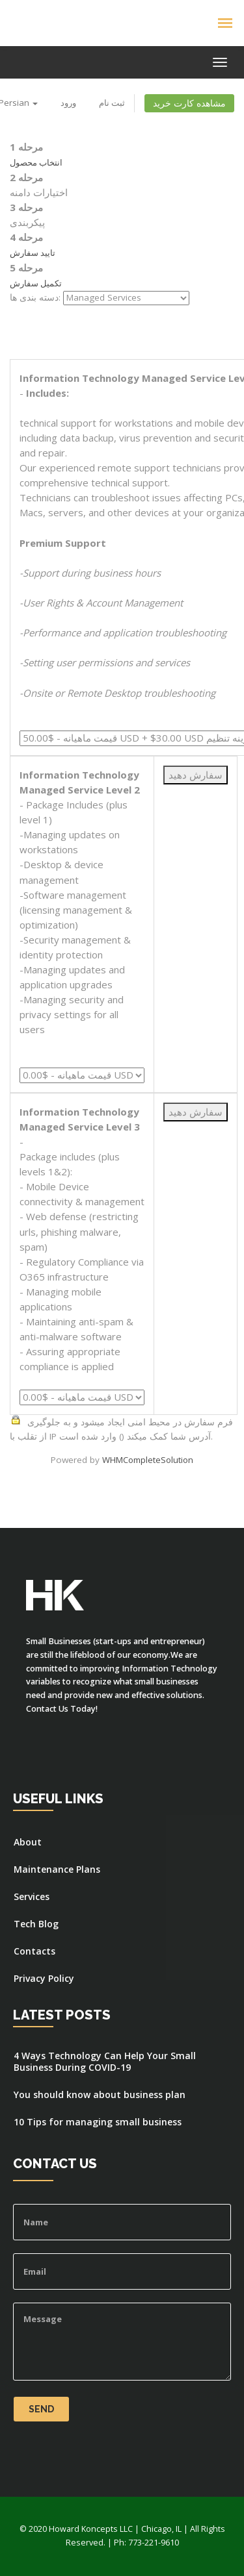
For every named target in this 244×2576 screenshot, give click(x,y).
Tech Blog (36, 1924)
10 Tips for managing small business (98, 2122)
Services (31, 1897)
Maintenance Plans (57, 1869)
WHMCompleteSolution (147, 1460)
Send (41, 2409)
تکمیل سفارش (36, 283)
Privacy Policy (44, 1978)
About (28, 1842)
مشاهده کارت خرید (189, 103)
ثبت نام (112, 102)
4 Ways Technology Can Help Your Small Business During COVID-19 (105, 2061)
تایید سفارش (32, 252)
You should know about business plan (99, 2095)
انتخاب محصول (36, 162)
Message (122, 2342)
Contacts (34, 1951)
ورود (68, 102)
